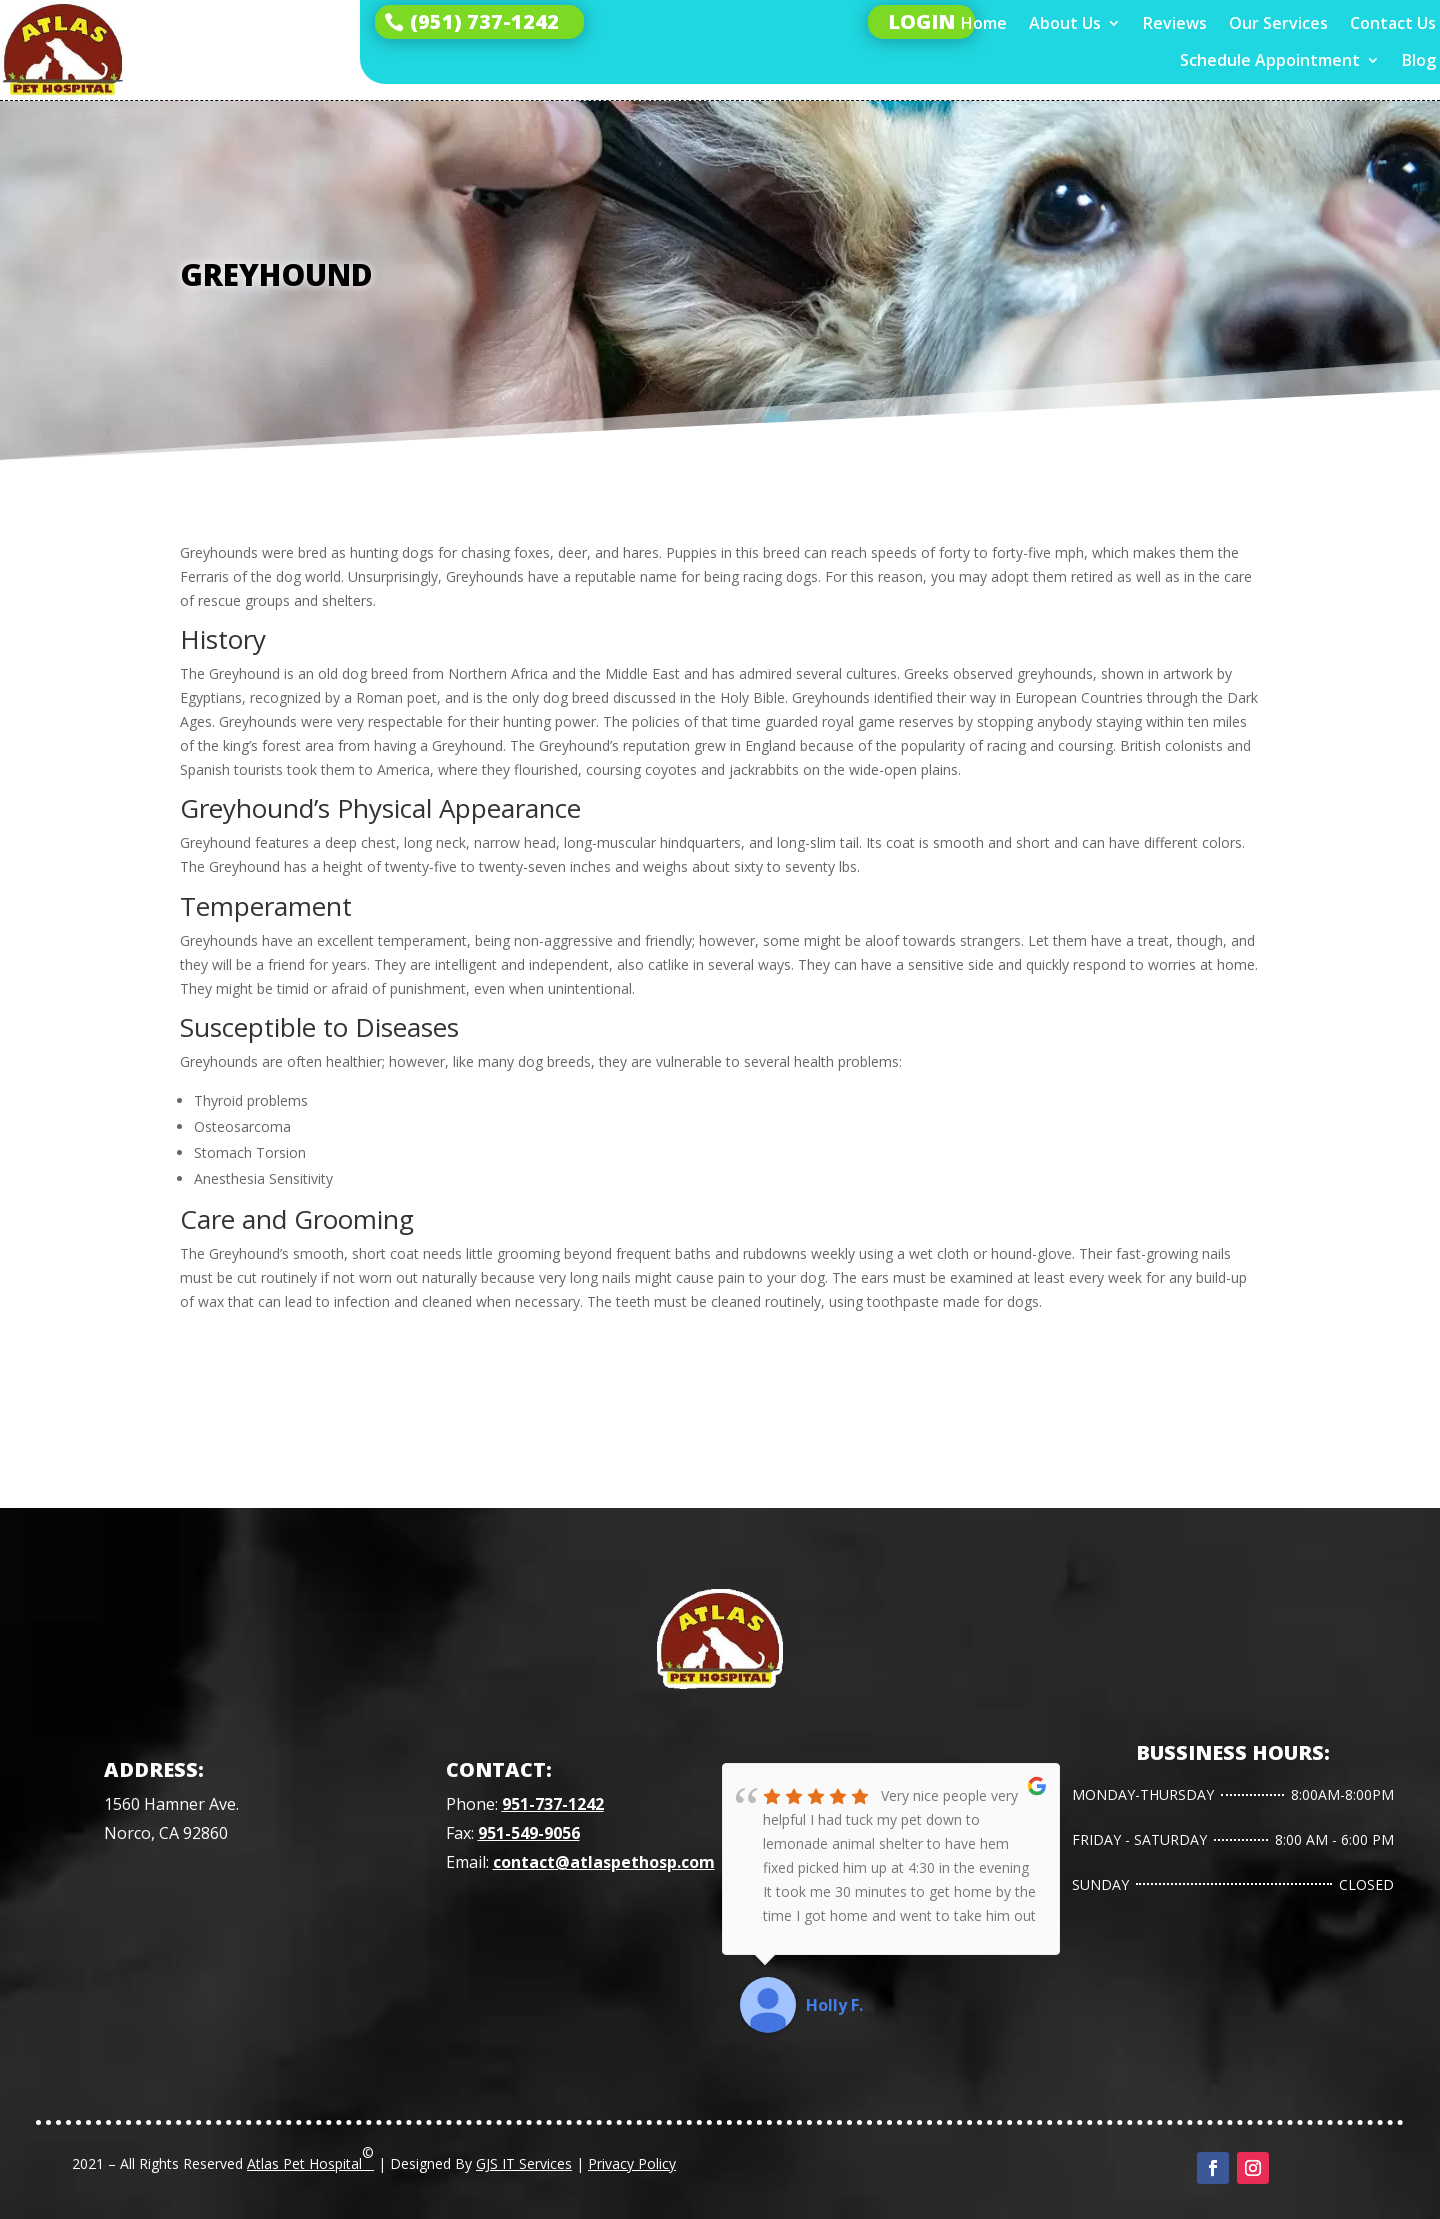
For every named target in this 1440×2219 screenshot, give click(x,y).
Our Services (1278, 23)
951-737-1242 (553, 1804)
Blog (1419, 60)
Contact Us (1393, 23)
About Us (1065, 23)
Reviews (1175, 23)
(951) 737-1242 (484, 21)
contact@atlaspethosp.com (604, 1862)
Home (984, 23)
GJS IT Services (524, 2163)
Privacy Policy (632, 2163)
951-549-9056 (529, 1833)
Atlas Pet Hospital (310, 2158)
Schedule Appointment (1270, 60)
